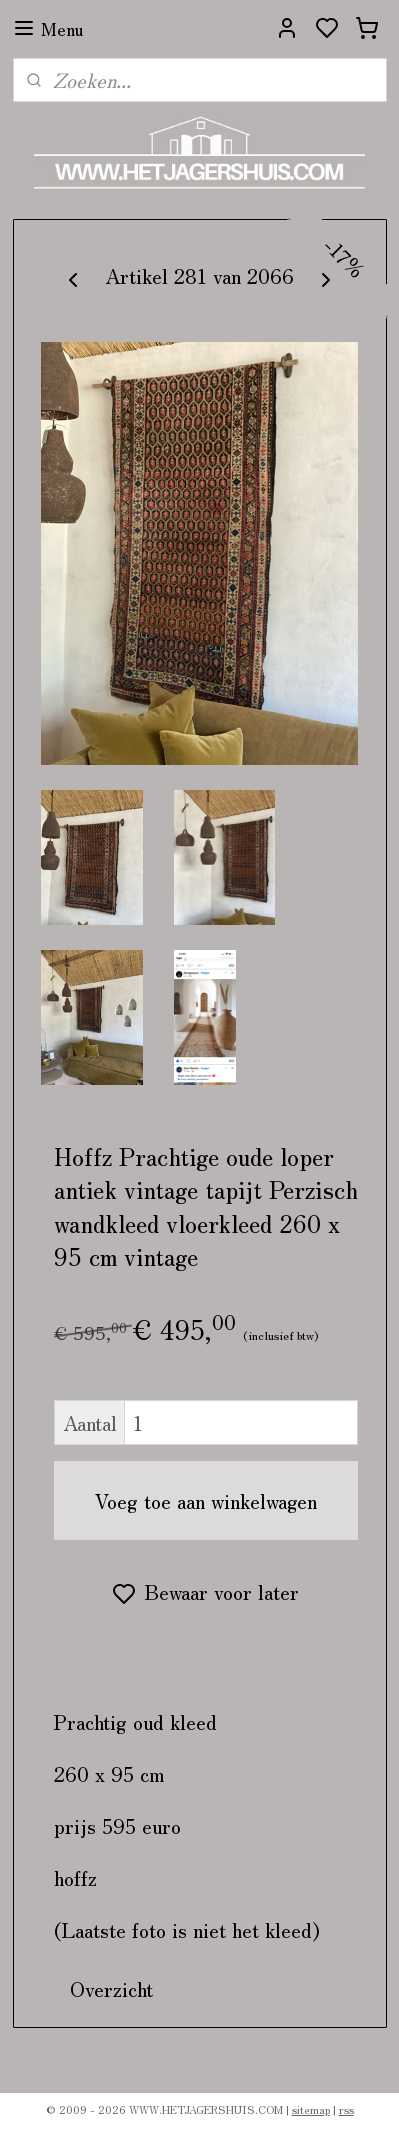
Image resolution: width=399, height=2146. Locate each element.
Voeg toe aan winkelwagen (206, 1500)
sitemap (311, 2109)
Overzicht (111, 1988)
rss (346, 2109)
